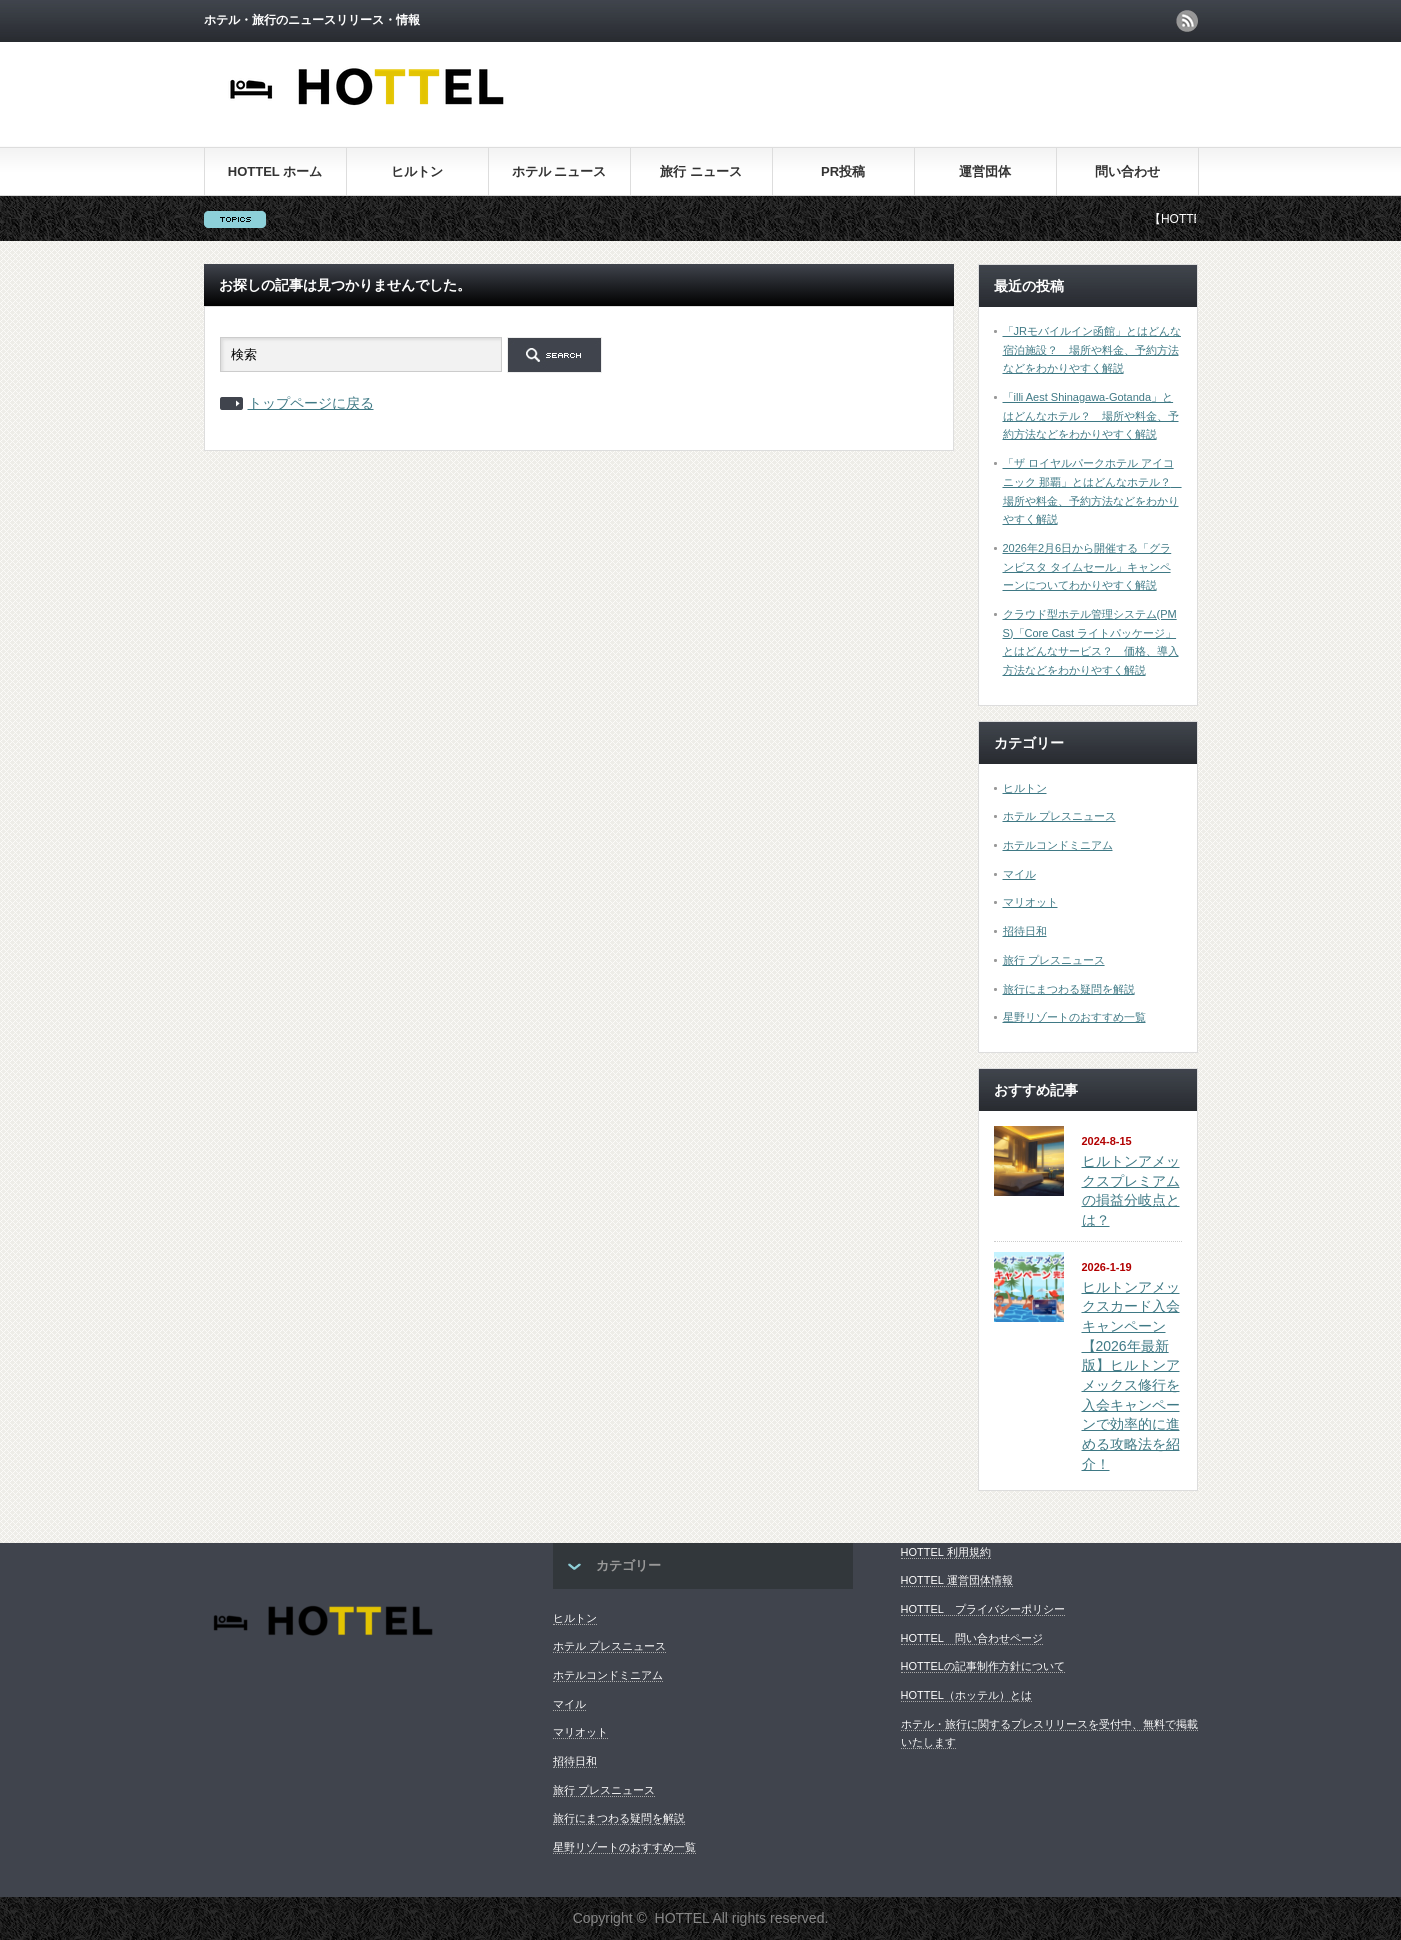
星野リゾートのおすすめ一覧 (1074, 1017)
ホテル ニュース (559, 171)
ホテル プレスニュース (1059, 816)
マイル (1019, 874)
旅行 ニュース (701, 171)
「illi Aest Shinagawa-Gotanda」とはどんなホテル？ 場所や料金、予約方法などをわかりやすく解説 (1091, 415)
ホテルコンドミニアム (1058, 845)
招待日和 (1025, 931)
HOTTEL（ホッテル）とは (966, 1695)
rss (1187, 21)
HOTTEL (682, 1918)
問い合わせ (1127, 171)
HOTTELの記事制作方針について (983, 1666)
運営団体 (985, 171)
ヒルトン (417, 171)
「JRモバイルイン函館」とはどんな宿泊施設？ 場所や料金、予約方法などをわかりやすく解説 (1092, 349)
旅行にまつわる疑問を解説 (1069, 989)
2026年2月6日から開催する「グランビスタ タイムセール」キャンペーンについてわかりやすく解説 (1087, 566)
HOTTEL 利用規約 (946, 1552)
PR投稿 (843, 171)
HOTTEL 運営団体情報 (957, 1580)
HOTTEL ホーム (275, 171)
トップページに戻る (311, 403)
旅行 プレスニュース (1054, 960)
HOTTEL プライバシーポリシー (983, 1609)
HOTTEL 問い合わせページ (972, 1638)
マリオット (1030, 902)
